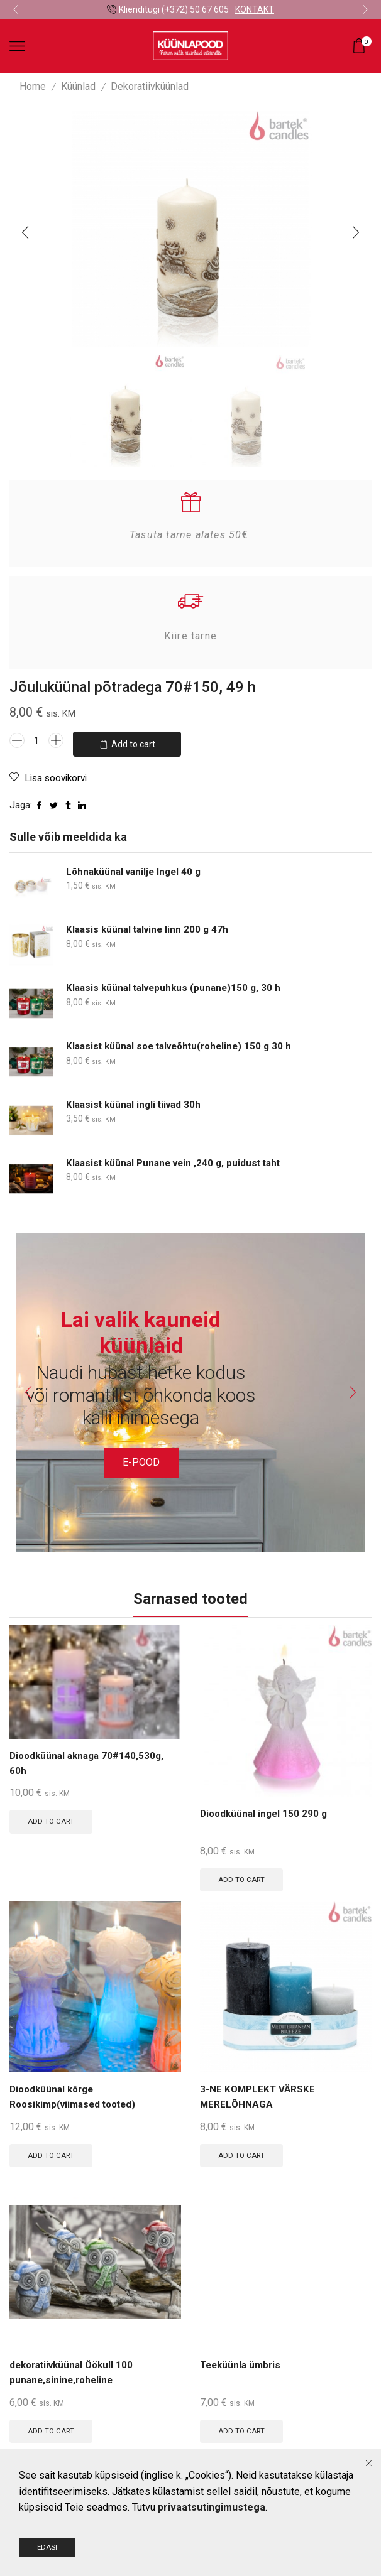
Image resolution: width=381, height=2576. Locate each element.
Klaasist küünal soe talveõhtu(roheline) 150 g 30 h (184, 1040)
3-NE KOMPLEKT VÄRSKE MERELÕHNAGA (258, 2093)
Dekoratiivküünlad (150, 86)
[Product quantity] (36, 740)
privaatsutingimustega (211, 2536)
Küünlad (78, 86)
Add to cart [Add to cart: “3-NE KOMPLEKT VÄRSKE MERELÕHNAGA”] (243, 2151)
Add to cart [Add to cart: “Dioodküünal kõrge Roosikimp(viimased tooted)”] (53, 2151)
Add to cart (133, 740)
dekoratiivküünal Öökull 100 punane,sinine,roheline (74, 2370)
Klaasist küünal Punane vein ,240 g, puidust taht (177, 1156)
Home (32, 86)
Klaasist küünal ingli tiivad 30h (136, 1099)
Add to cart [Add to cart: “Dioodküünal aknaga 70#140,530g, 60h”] (53, 1816)
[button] (15, 9)
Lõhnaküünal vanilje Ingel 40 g (136, 865)
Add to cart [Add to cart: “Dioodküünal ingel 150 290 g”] (243, 1874)
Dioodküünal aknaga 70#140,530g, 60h (89, 1758)
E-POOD (141, 1456)
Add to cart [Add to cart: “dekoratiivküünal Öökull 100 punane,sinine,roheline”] (53, 2428)
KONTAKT (254, 9)
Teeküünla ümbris (242, 2363)
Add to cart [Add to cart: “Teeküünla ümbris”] (243, 2428)
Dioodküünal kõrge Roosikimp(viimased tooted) (76, 2093)
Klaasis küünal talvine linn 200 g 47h (150, 923)
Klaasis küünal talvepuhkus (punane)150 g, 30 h (177, 982)
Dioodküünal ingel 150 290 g (265, 1808)
